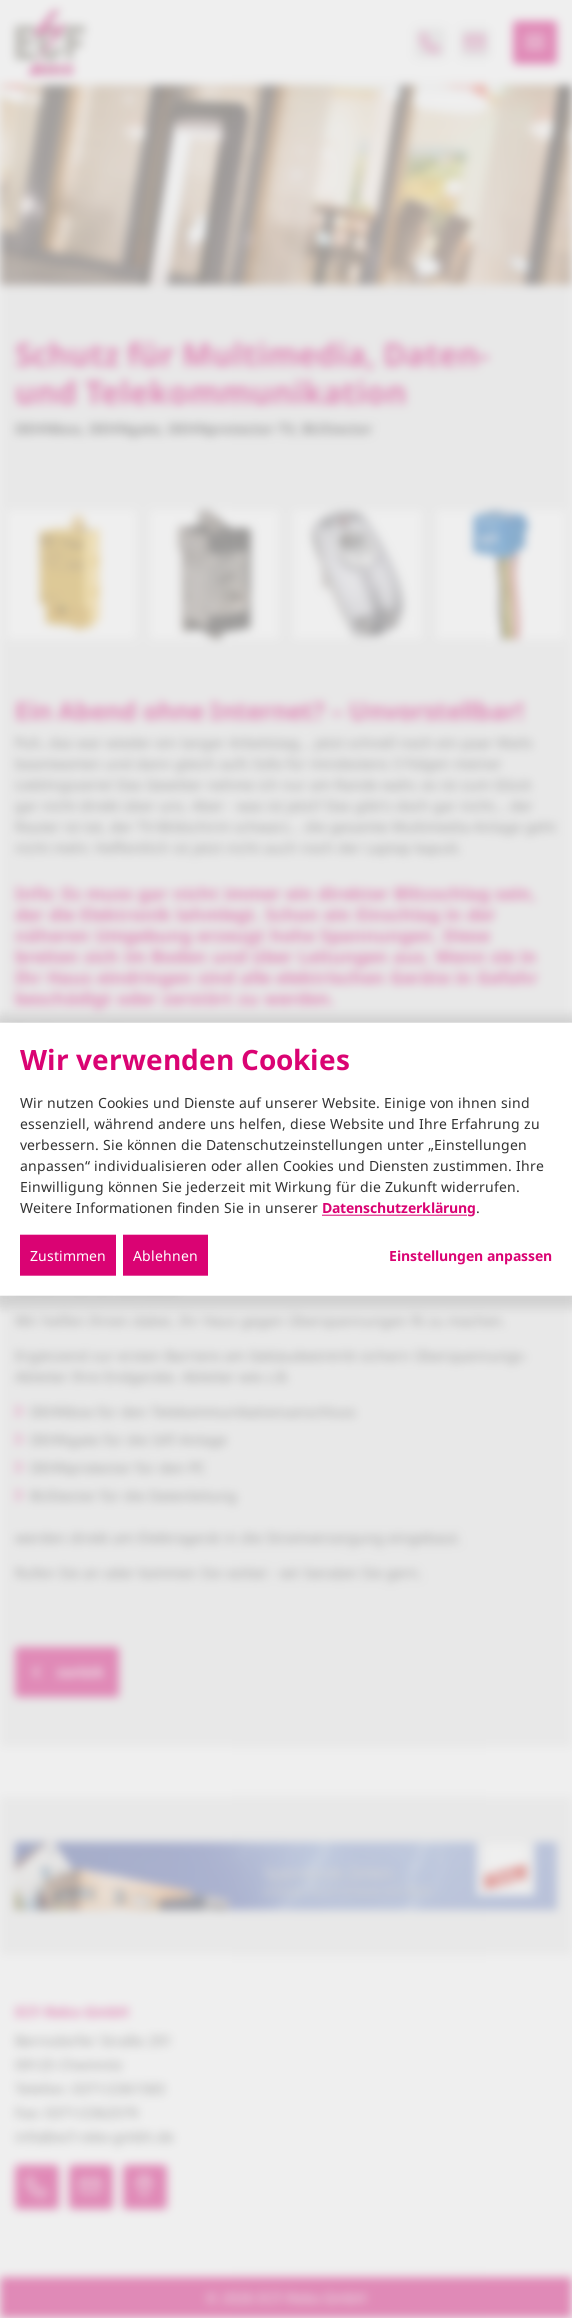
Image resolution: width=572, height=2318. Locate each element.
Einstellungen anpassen (470, 1255)
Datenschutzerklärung (399, 1206)
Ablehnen (165, 1254)
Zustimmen (68, 1254)
